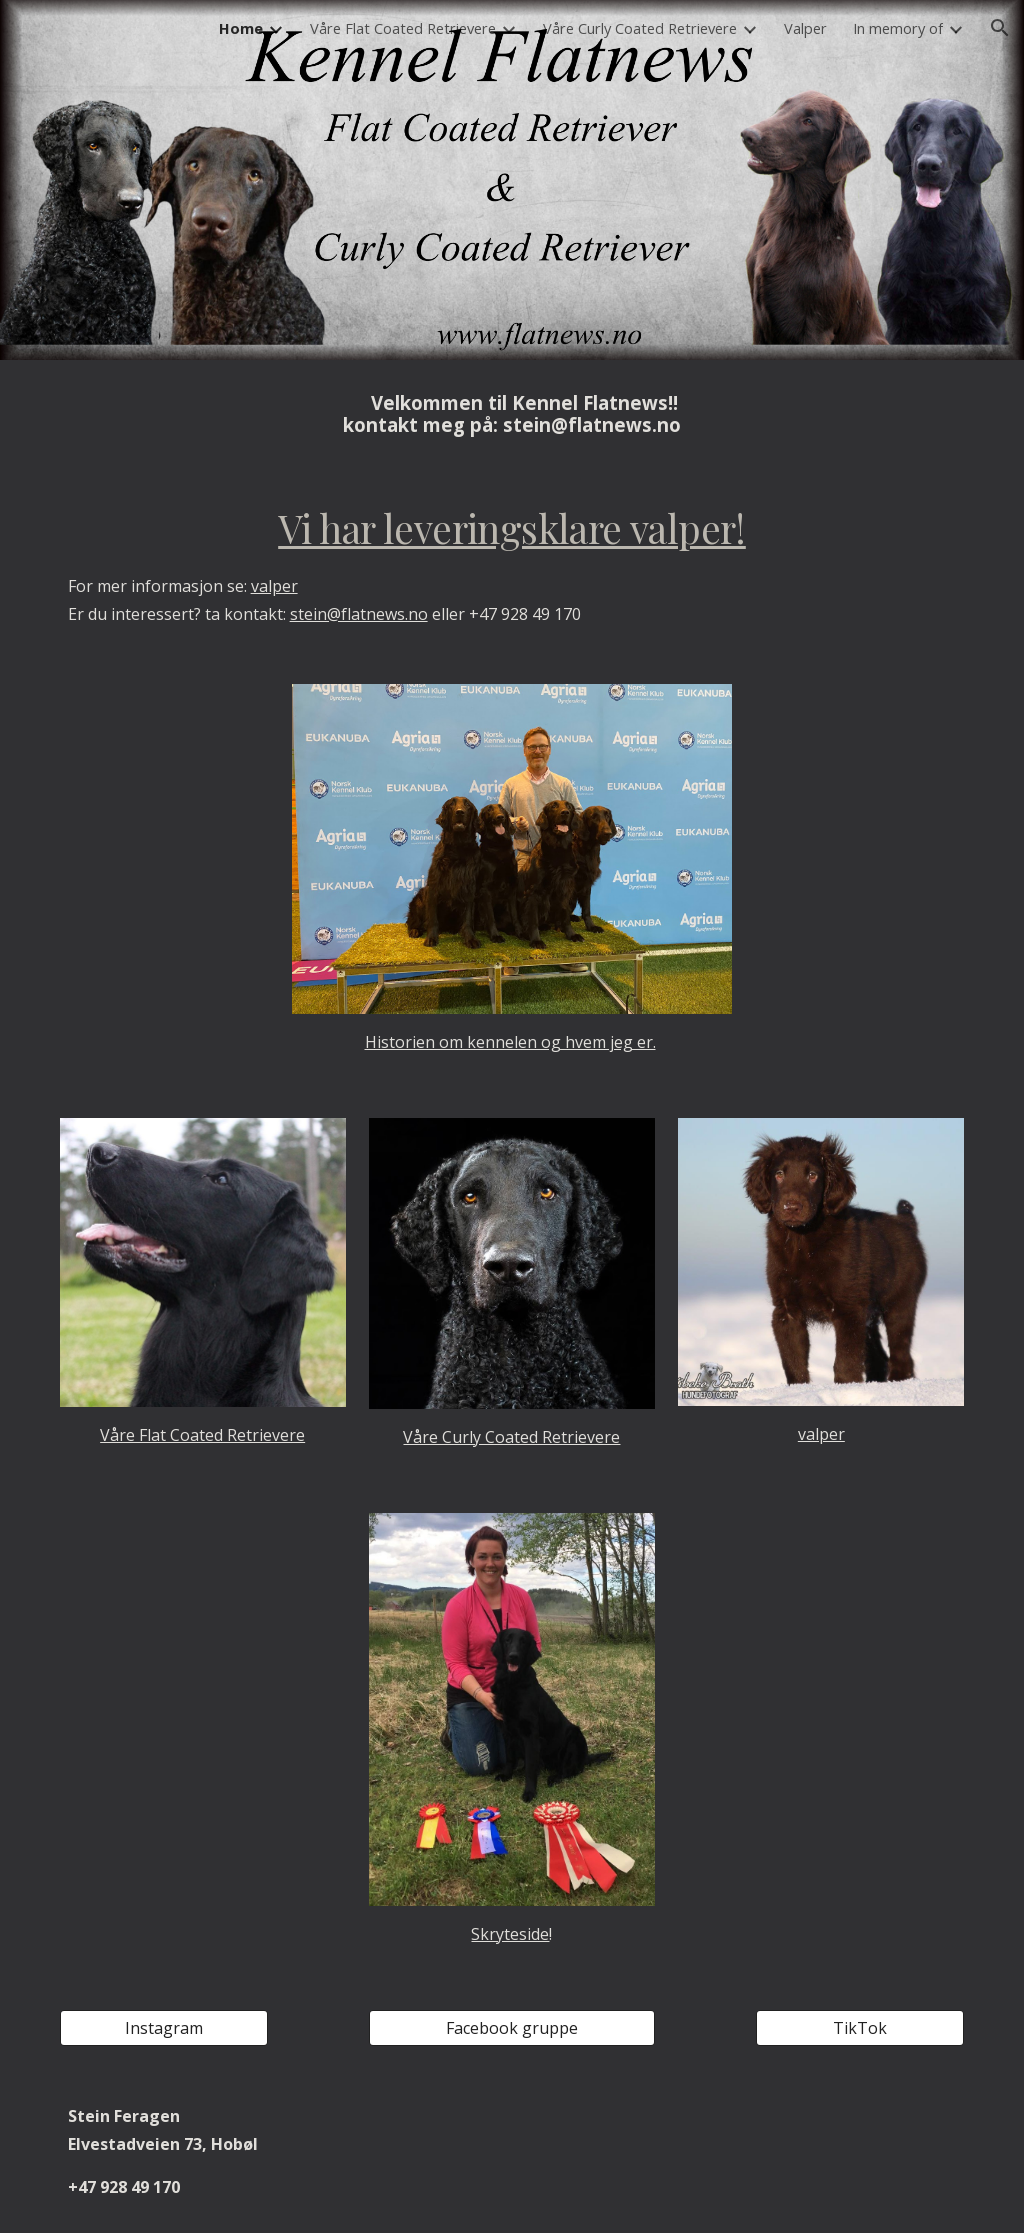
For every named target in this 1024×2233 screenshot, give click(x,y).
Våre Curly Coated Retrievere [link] (640, 28)
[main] (512, 414)
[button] (1000, 28)
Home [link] (241, 28)
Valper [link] (805, 28)
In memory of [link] (898, 28)
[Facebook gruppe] (512, 2028)
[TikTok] (860, 2028)
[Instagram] (164, 2028)
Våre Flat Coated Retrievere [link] (403, 28)
